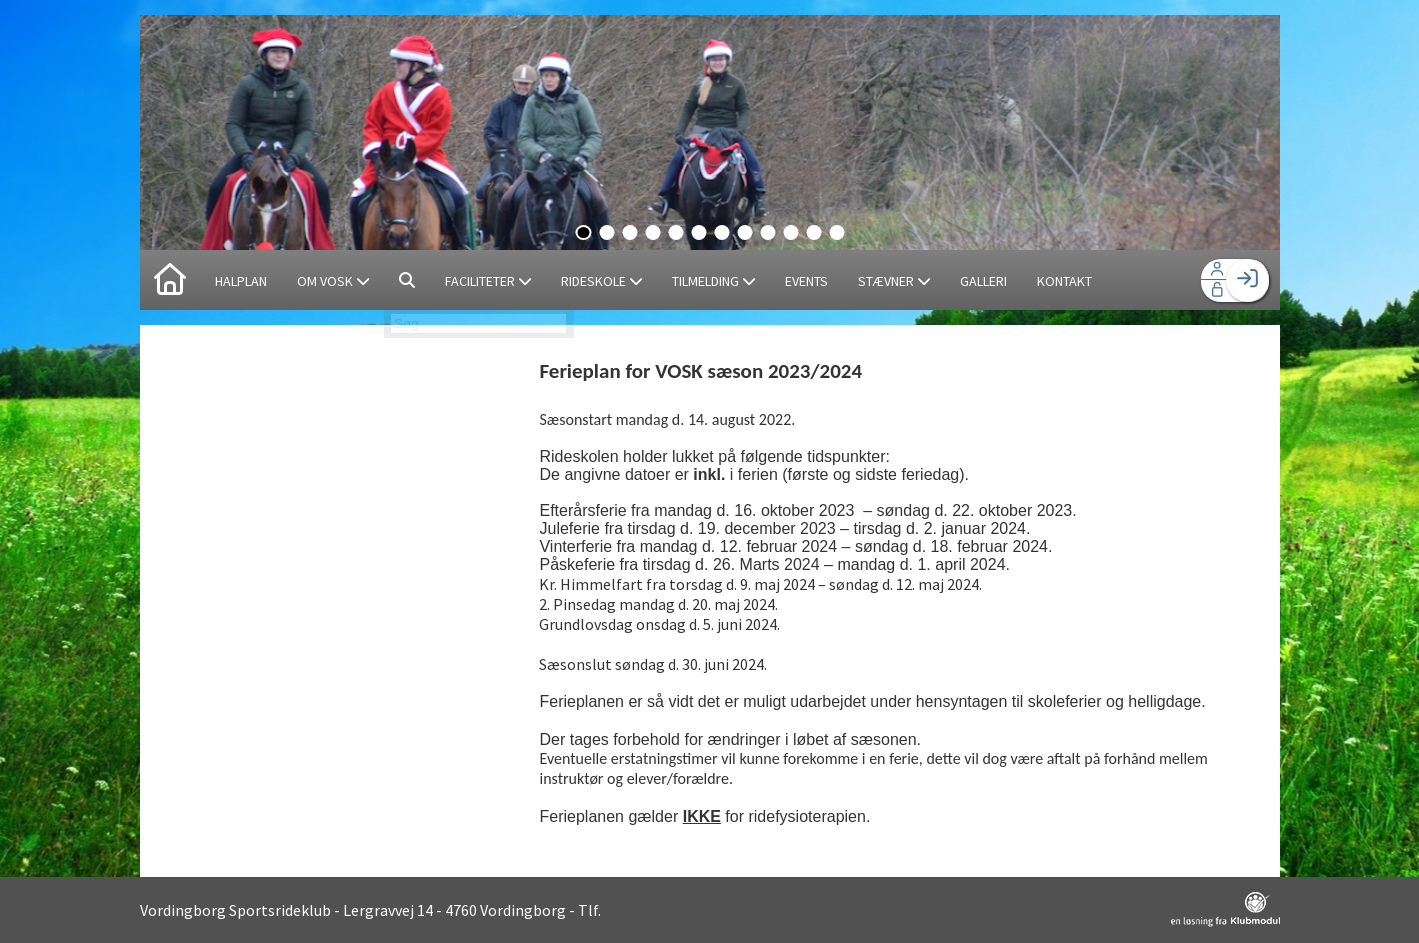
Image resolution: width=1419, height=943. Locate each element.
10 (790, 232)
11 (813, 232)
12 (836, 232)
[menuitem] (170, 280)
